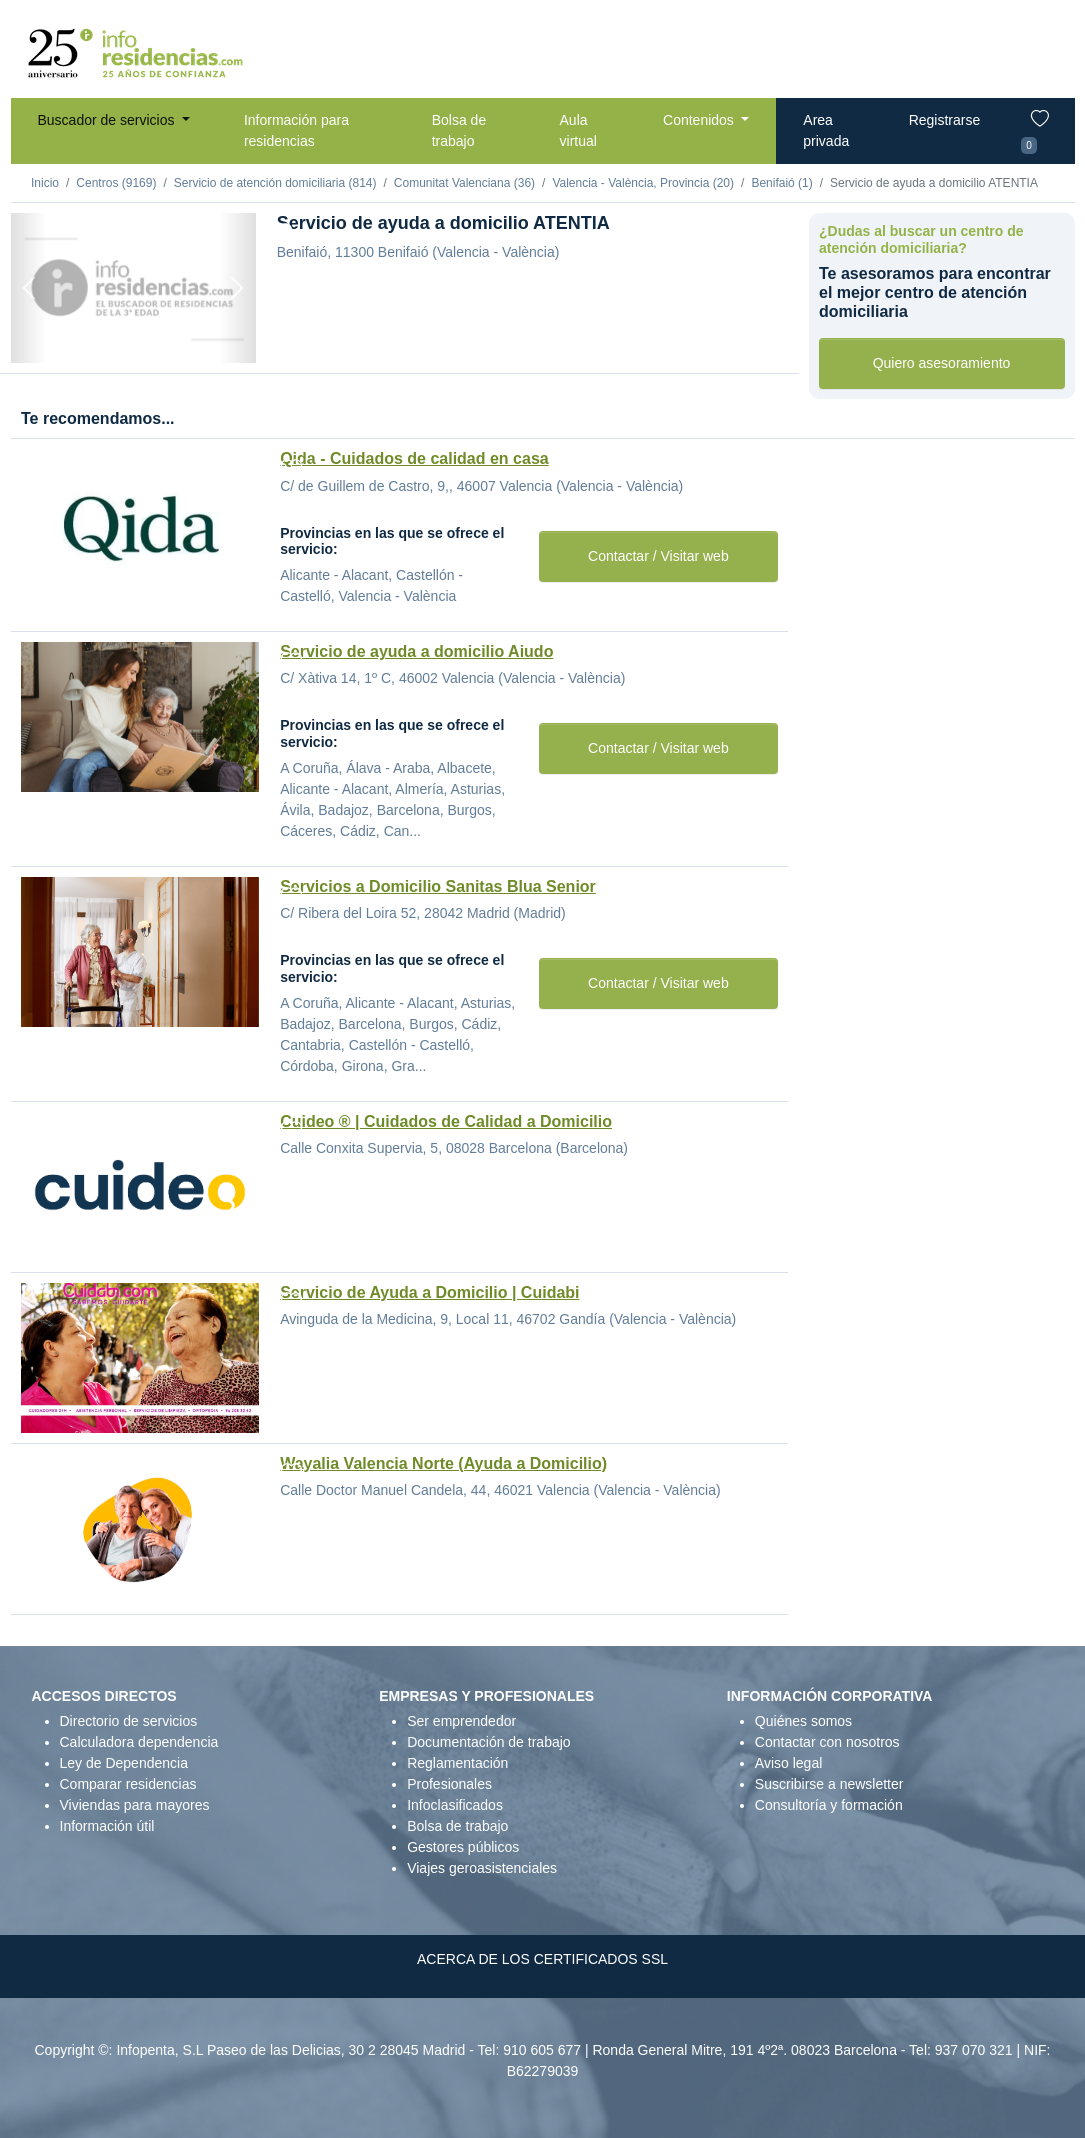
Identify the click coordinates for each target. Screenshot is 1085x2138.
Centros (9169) (116, 183)
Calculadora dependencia (139, 1742)
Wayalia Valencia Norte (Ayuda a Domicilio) (443, 1463)
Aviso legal (788, 1763)
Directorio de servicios (129, 1721)
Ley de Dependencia (124, 1763)
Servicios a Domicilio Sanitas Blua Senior (438, 886)
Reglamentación (457, 1763)
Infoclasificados (455, 1805)
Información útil (107, 1826)
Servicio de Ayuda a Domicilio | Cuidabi (429, 1292)
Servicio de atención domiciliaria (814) (275, 183)
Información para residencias (296, 130)
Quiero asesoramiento (942, 363)
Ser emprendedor (461, 1721)
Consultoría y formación (829, 1805)
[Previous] (29, 288)
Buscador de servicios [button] (108, 120)
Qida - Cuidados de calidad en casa (414, 458)
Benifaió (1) (781, 183)
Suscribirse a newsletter (829, 1784)
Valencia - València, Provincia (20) (643, 183)
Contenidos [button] (700, 120)
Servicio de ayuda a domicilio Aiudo (416, 651)
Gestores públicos (463, 1847)
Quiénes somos (803, 1721)
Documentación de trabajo (488, 1742)
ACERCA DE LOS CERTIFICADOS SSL (542, 1959)
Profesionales (449, 1784)
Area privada (826, 130)
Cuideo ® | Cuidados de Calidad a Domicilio (446, 1121)
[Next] (237, 288)
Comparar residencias (128, 1784)
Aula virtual (578, 130)
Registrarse (945, 120)
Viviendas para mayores (135, 1805)
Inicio (45, 183)
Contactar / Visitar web (658, 556)
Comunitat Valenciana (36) (464, 183)
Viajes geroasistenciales (482, 1868)
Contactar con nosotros (827, 1742)
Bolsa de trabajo (459, 130)
